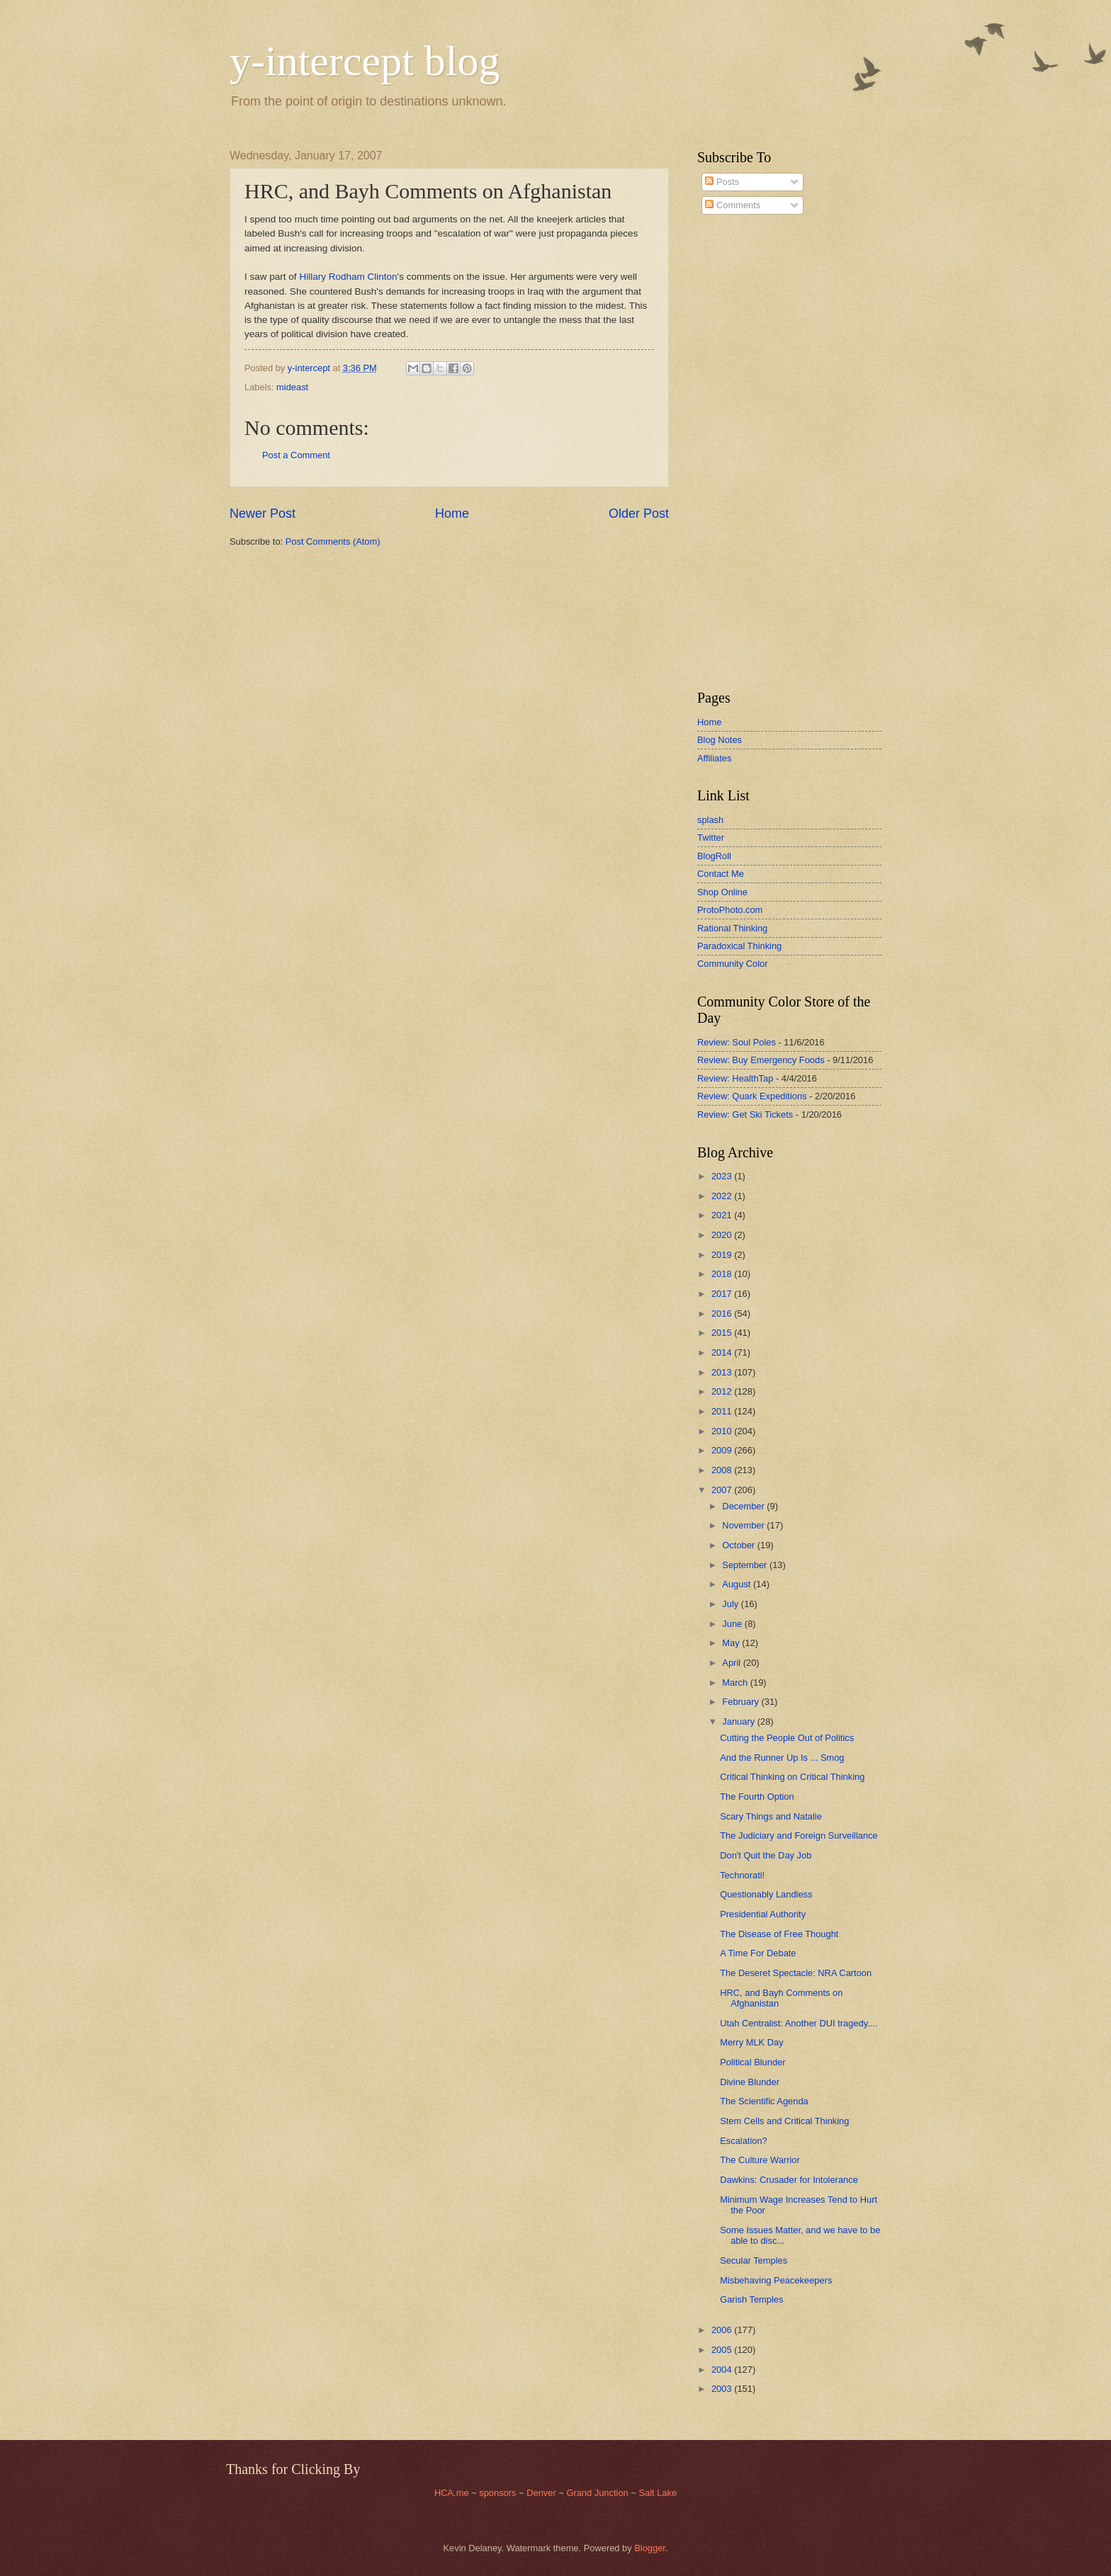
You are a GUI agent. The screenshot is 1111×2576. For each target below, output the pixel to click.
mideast (292, 387)
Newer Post (262, 513)
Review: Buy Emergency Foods (761, 1060)
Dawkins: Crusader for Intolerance (789, 2179)
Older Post (639, 513)
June (733, 1623)
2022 (722, 1196)
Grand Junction (597, 2492)
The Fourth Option (757, 1796)
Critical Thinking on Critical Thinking (792, 1776)
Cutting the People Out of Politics (787, 1737)
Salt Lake (657, 2492)
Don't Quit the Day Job (765, 1855)
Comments (732, 205)
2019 (722, 1254)
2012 (722, 1391)
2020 (722, 1235)
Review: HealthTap (735, 1078)
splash (710, 820)
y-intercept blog (365, 61)
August (737, 1584)
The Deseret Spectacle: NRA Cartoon (796, 1973)
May (732, 1643)
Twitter (710, 837)
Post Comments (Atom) (333, 541)
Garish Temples (751, 2299)
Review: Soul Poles (736, 1042)
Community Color (732, 963)
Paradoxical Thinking (739, 946)
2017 (722, 1293)
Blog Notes (719, 739)
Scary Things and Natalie (771, 1816)
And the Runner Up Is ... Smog (782, 1757)
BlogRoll (714, 856)
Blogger (649, 2548)
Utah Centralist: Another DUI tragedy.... (798, 2023)
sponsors (499, 2492)
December (744, 1506)
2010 (722, 1431)
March (736, 1682)
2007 (722, 1490)
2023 (722, 1176)
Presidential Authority (763, 1914)
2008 (722, 1470)
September (745, 1565)
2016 (722, 1313)
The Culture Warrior (760, 2160)
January (739, 1721)
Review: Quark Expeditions (752, 1096)
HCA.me (451, 2492)
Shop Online (722, 892)
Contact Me (720, 873)
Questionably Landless (766, 1894)
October (739, 1545)
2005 (722, 2349)
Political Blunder (752, 2062)
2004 (722, 2369)
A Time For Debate (758, 1953)
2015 (722, 1332)
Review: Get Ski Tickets (745, 1114)
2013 (722, 1372)
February (741, 1701)
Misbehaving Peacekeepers (776, 2280)
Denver (542, 2492)
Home (452, 513)
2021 (722, 1215)
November (744, 1525)
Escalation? (743, 2140)
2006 (722, 2330)
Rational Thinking (732, 928)
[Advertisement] (739, 452)
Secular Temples (753, 2260)
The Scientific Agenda (764, 2101)
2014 (722, 1352)
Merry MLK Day (751, 2042)
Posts (722, 181)
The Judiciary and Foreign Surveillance (799, 1835)
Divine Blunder (749, 2082)
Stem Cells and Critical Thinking (784, 2121)
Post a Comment (296, 455)
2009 (722, 1450)
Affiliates (714, 758)
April (732, 1662)
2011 (722, 1411)
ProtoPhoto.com (729, 909)
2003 (722, 2388)
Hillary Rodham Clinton (348, 276)
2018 (722, 1274)
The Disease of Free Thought (779, 1934)
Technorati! (742, 1875)
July (731, 1604)
